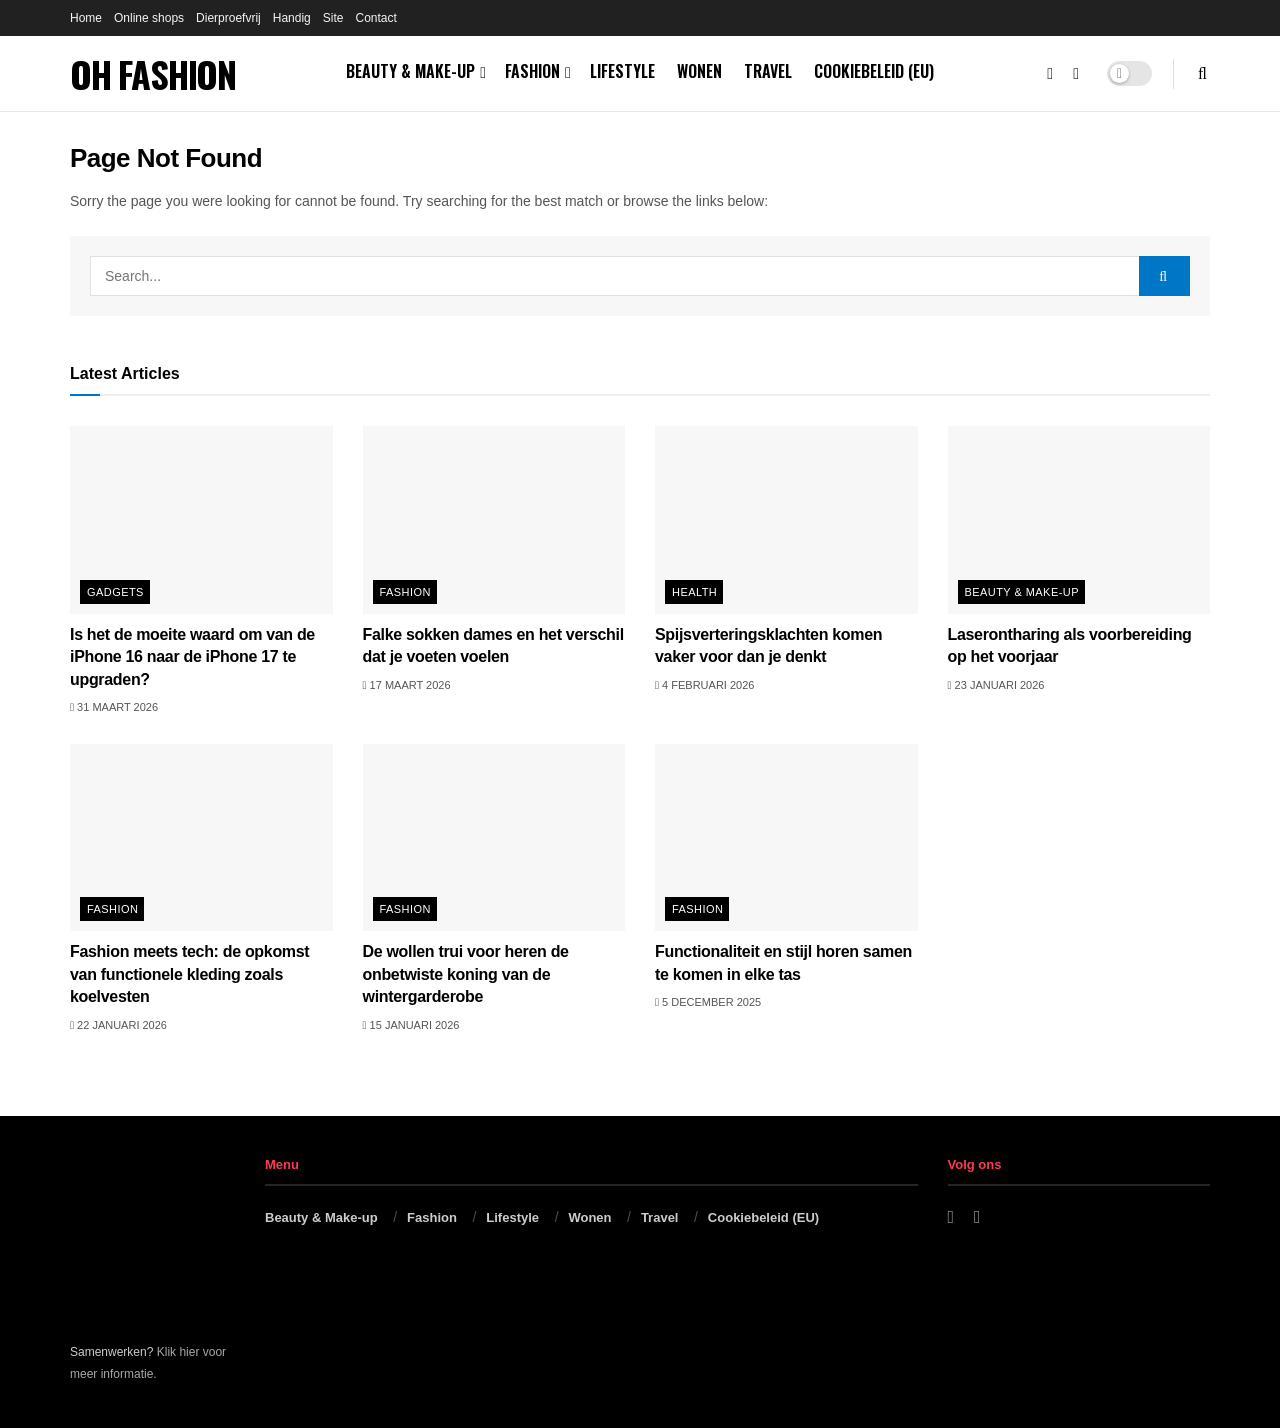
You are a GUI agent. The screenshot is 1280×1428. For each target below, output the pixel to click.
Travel (768, 71)
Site (333, 18)
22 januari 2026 (118, 1025)
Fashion (532, 71)
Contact (375, 18)
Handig (292, 18)
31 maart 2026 (114, 707)
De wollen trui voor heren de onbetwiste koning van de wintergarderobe (466, 974)
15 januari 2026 (411, 1025)
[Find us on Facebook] (1050, 74)
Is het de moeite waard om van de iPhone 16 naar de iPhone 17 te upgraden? (192, 657)
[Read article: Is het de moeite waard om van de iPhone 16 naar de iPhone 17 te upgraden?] (201, 520)
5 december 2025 (708, 1002)
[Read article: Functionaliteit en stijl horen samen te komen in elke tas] (786, 838)
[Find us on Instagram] (1076, 74)
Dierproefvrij (228, 18)
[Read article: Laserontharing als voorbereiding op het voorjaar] (1079, 520)
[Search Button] (1202, 73)
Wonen (699, 71)
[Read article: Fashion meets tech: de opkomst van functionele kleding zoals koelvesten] (201, 838)
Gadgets (115, 592)
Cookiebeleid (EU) (874, 71)
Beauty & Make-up (410, 71)
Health (694, 592)
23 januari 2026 (996, 685)
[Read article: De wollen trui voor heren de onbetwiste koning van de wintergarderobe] (494, 838)
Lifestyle (622, 71)
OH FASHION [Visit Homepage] (153, 74)
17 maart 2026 (407, 685)
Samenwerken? (111, 1352)
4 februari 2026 (704, 685)
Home (86, 18)
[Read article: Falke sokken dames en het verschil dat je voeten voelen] (494, 520)
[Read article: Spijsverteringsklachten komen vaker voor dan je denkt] (786, 520)
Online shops (149, 18)
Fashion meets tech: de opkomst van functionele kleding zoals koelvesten (189, 974)
